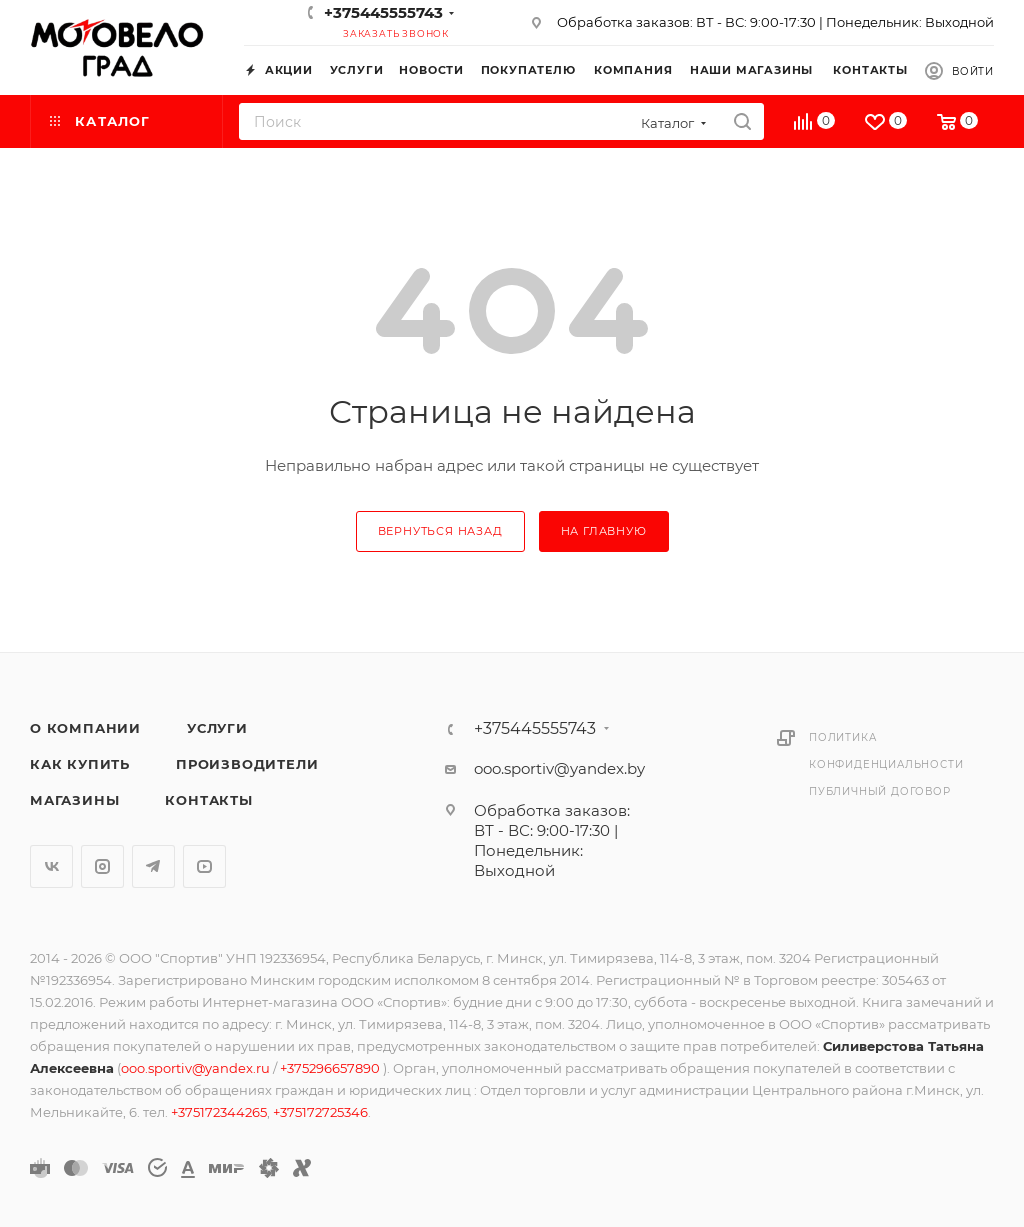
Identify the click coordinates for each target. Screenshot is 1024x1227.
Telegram (153, 866)
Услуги (217, 728)
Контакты (208, 800)
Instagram (102, 866)
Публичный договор (880, 791)
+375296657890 (331, 1068)
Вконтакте (51, 866)
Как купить (80, 764)
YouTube (204, 866)
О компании (85, 728)
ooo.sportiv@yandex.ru (195, 1068)
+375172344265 (219, 1112)
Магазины (74, 800)
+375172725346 (320, 1112)
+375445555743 (383, 12)
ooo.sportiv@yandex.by (559, 768)
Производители (247, 764)
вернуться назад (440, 531)
